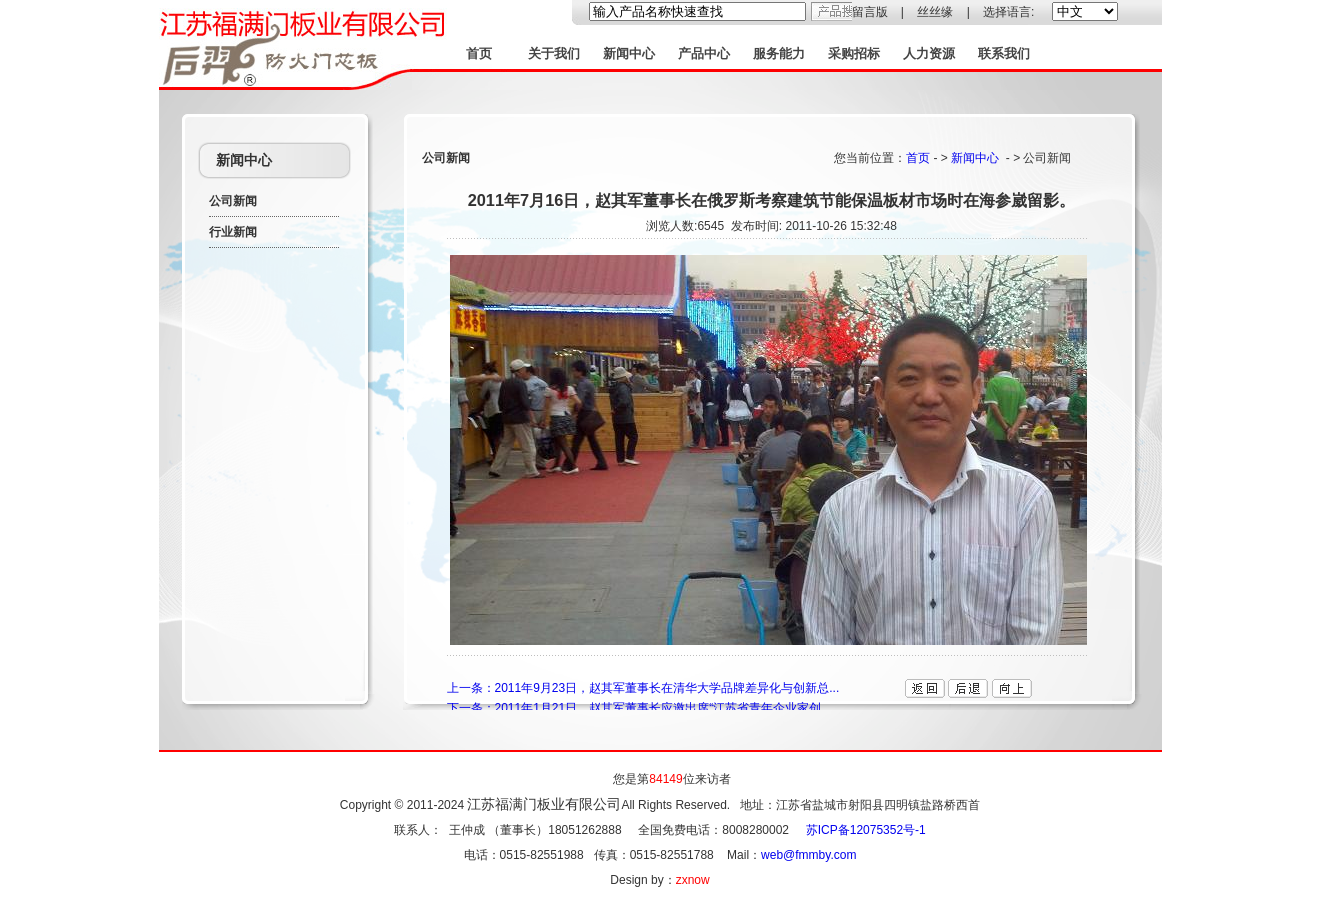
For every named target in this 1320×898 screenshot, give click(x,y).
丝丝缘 (935, 12)
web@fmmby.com (808, 855)
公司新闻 (233, 201)
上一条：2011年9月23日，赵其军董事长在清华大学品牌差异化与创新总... (643, 688)
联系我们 (1004, 53)
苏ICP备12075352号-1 (866, 830)
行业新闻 (233, 232)
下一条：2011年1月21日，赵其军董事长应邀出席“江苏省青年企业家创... (639, 708)
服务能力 (779, 53)
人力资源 (929, 53)
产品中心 (704, 53)
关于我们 (554, 53)
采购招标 (854, 53)
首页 (479, 53)
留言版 (870, 12)
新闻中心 (629, 53)
